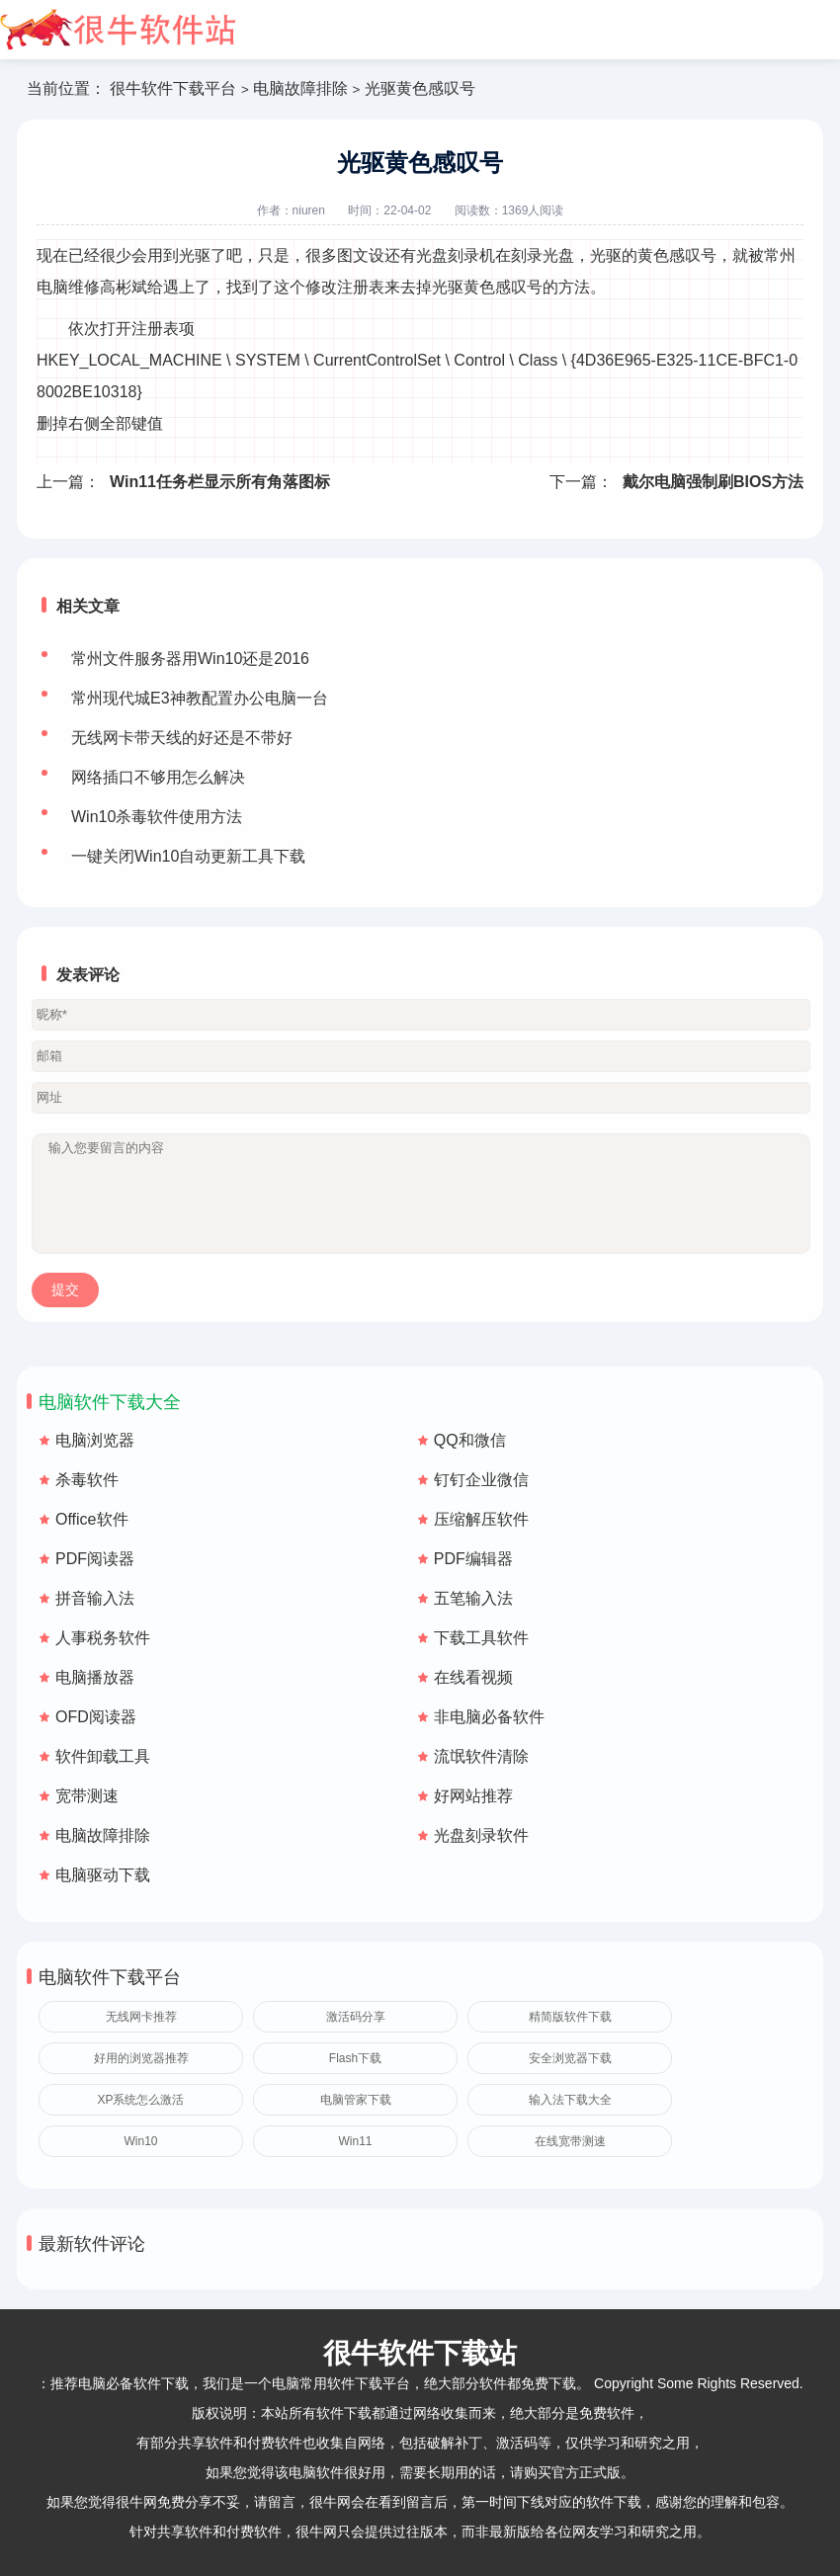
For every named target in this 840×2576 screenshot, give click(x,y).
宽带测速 (87, 1795)
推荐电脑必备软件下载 (119, 2383)
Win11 (355, 2141)
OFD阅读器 (95, 1716)
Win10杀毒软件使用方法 (156, 816)
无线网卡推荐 (141, 2017)
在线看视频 (473, 1677)
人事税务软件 (102, 1637)
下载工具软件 (481, 1637)
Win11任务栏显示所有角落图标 (220, 481)
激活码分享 (355, 2017)
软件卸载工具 (102, 1756)
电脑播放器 (94, 1677)
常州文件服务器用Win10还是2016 (190, 658)
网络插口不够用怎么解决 (158, 777)
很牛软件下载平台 (173, 88)
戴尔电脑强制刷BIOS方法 (713, 481)
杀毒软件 (87, 1479)
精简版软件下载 (570, 2017)
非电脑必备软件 (489, 1716)
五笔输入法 (473, 1598)
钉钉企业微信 (481, 1479)
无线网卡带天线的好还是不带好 (182, 737)
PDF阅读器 (94, 1558)
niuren (309, 210)
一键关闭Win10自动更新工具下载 (188, 856)
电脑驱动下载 (102, 1875)
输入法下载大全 (570, 2100)
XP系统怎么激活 (140, 2100)
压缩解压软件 (481, 1519)
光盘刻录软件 (481, 1835)
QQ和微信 (470, 1440)
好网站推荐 (473, 1795)
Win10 (140, 2141)
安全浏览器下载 (570, 2058)
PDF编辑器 (473, 1558)
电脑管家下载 (355, 2100)
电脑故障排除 (300, 88)
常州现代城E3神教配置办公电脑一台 (199, 698)
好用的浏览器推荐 (141, 2058)
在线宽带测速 (570, 2141)
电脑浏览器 (94, 1440)
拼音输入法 (94, 1598)
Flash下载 (355, 2058)
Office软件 (91, 1519)
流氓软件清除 (481, 1756)
